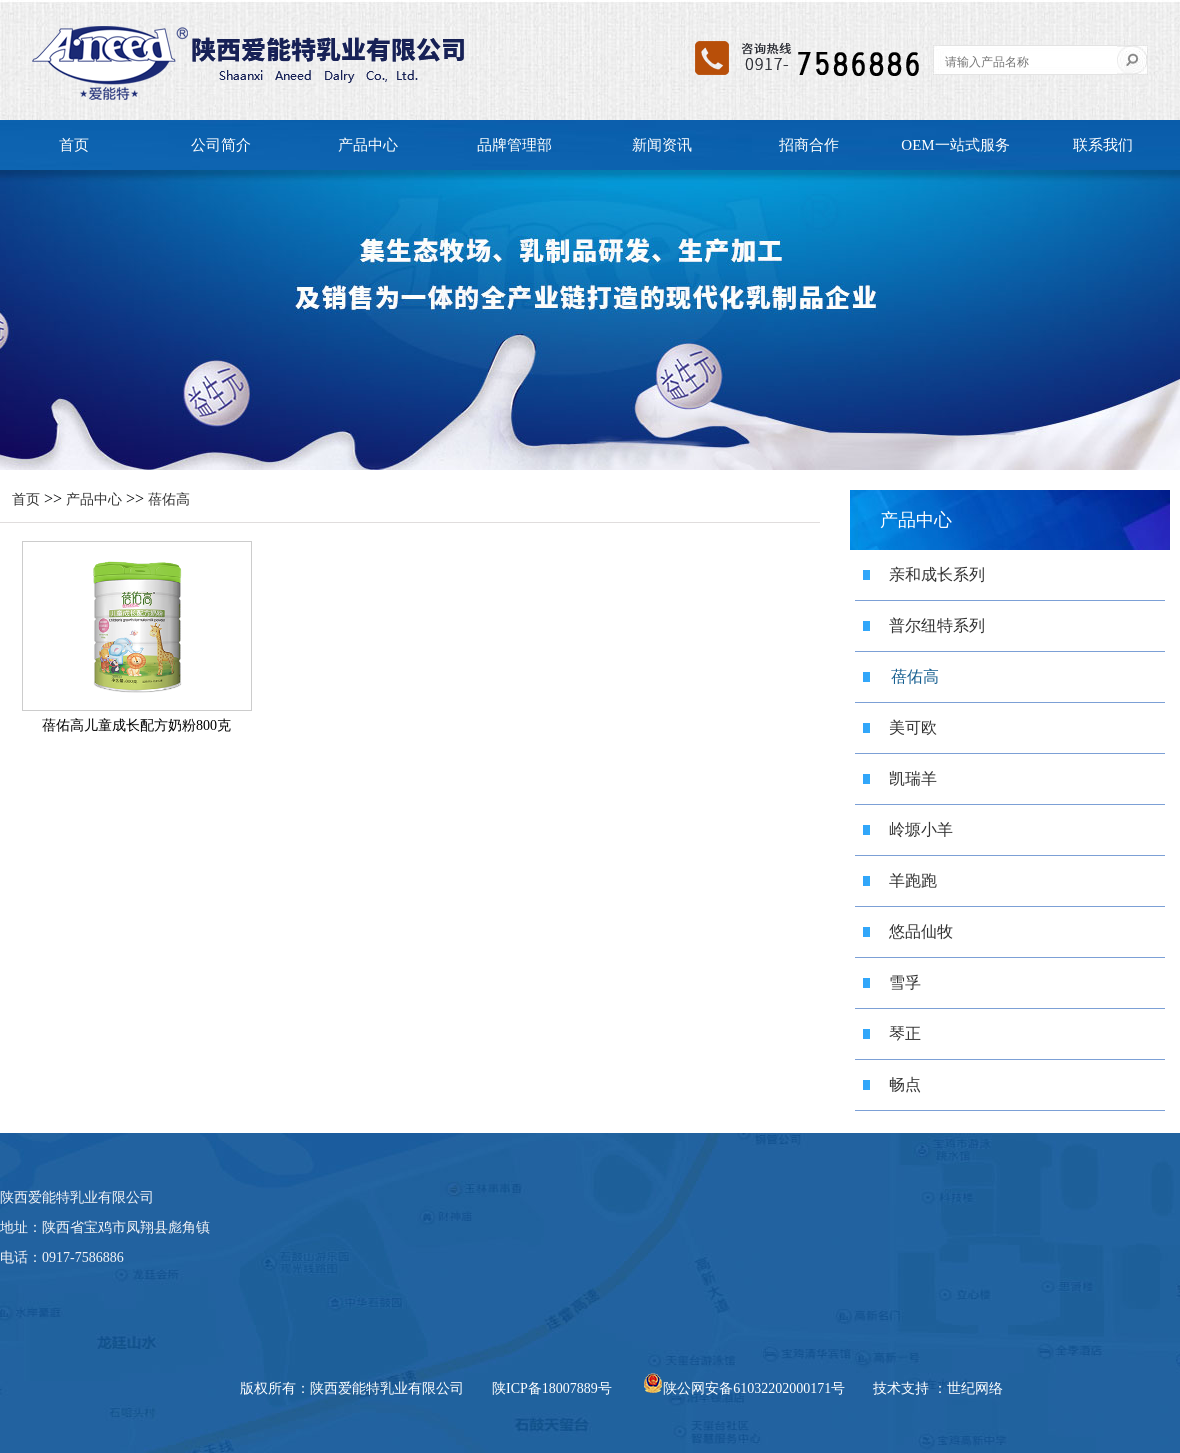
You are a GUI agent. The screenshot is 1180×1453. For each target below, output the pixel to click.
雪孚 (905, 982)
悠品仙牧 (921, 931)
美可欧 (913, 727)
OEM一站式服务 (955, 145)
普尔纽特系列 (937, 625)
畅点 (905, 1084)
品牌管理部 (514, 145)
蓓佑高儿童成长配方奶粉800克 (136, 725)
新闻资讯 (662, 145)
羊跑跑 (913, 880)
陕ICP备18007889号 (552, 1388)
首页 (74, 145)
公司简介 (221, 145)
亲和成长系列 (937, 574)
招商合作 (809, 145)
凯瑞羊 (913, 778)
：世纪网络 (968, 1388)
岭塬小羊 (921, 829)
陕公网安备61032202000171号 (744, 1388)
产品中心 (368, 145)
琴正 (905, 1033)
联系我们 (1103, 145)
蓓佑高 (169, 499)
